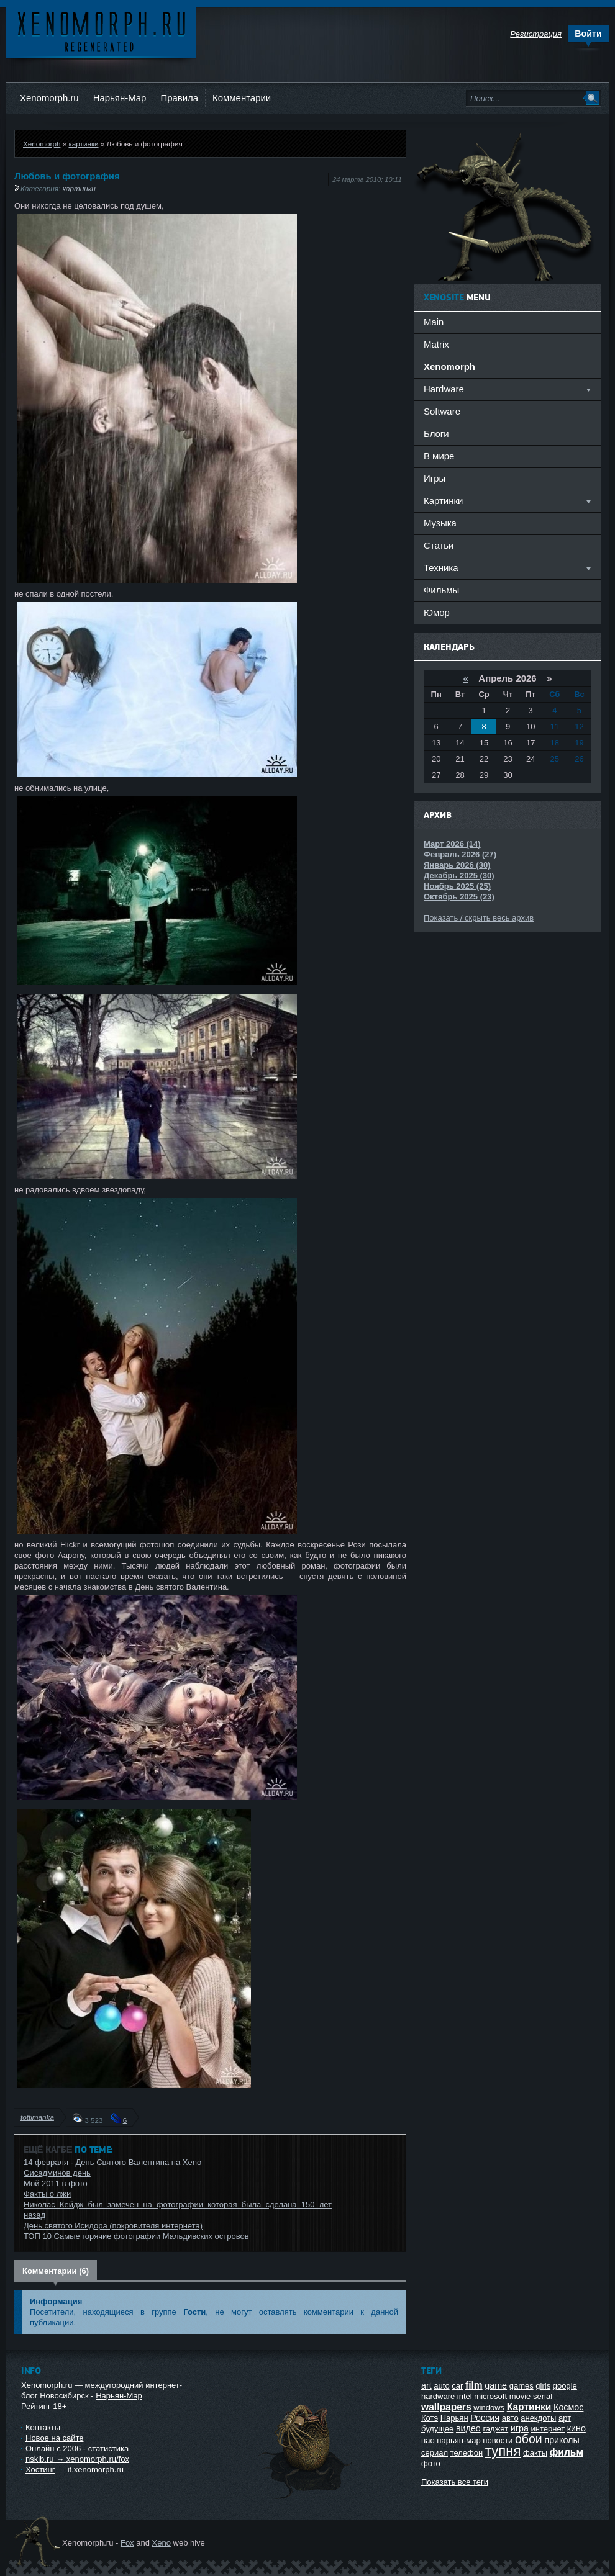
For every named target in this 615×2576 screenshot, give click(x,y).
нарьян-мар (458, 2440)
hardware (438, 2396)
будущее (437, 2428)
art (426, 2385)
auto (441, 2385)
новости (497, 2440)
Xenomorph (41, 144)
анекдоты (538, 2418)
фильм (566, 2452)
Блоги (436, 433)
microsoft (490, 2396)
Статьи (438, 545)
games (521, 2385)
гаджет (495, 2428)
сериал (434, 2452)
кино (576, 2428)
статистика (108, 2448)
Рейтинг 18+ (43, 2406)
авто (510, 2418)
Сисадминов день (57, 2172)
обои (528, 2439)
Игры (434, 478)
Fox (127, 2542)
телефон (466, 2452)
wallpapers (446, 2407)
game (496, 2385)
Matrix (436, 344)
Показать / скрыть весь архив (479, 917)
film (474, 2385)
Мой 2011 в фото (56, 2183)
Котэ (429, 2418)
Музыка (440, 523)
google (565, 2385)
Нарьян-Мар (120, 97)
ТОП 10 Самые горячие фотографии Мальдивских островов (136, 2236)
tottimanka (37, 2117)
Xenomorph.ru (49, 97)
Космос (568, 2407)
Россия (484, 2418)
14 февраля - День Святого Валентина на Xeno (112, 2162)
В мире (439, 456)
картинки (83, 144)
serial (542, 2396)
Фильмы (441, 590)
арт (564, 2418)
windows (488, 2407)
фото (430, 2463)
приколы (561, 2440)
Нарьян (454, 2418)
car (457, 2385)
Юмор (437, 612)
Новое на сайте (54, 2438)
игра (520, 2428)
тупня (503, 2451)
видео (468, 2428)
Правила (179, 97)
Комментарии (241, 97)
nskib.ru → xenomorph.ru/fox (77, 2459)
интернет (548, 2428)
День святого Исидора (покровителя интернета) (113, 2225)
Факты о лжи (47, 2194)
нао (428, 2440)
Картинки (529, 2407)
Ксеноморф (101, 30)
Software (442, 411)
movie (520, 2396)
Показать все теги (454, 2482)
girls (542, 2385)
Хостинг (40, 2469)
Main (434, 322)
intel (464, 2396)
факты (535, 2452)
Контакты (42, 2427)
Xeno (161, 2542)
